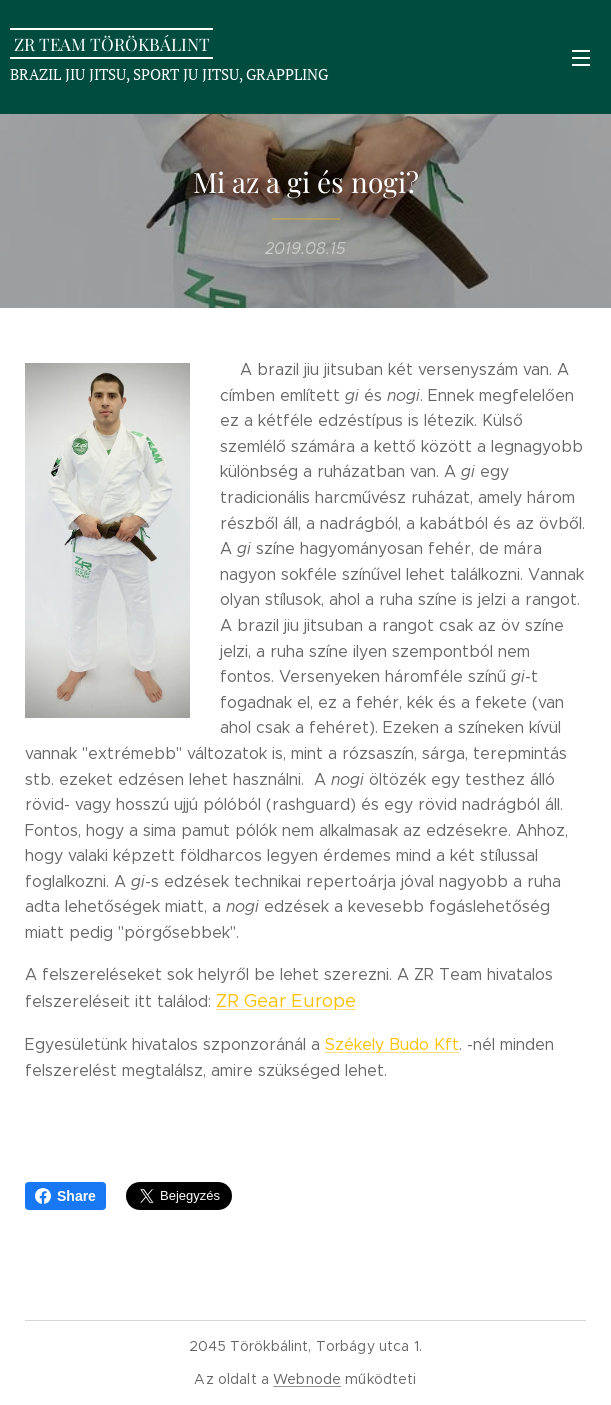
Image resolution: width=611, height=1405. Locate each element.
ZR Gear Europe (286, 1001)
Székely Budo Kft (392, 1044)
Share (65, 1196)
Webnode (307, 1379)
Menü (581, 58)
